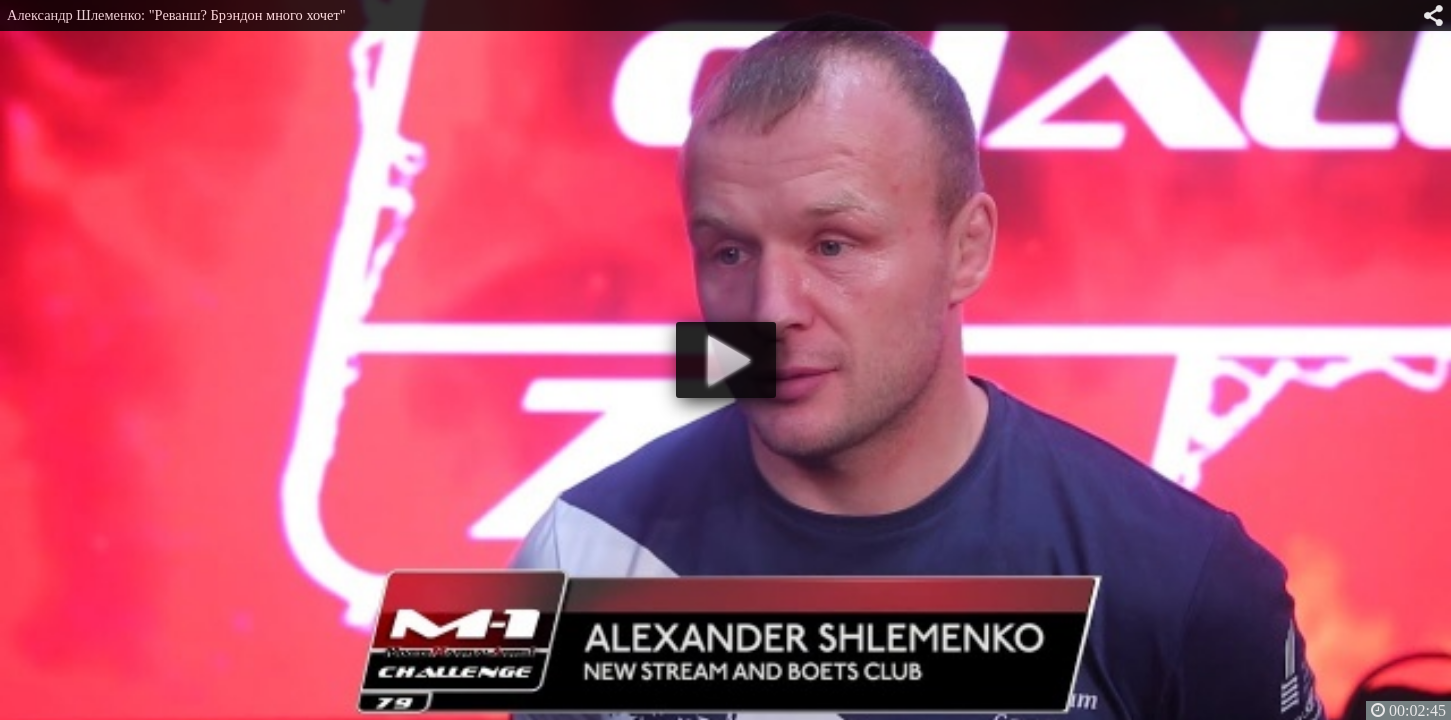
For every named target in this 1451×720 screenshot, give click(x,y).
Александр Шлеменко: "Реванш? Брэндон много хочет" (176, 15)
